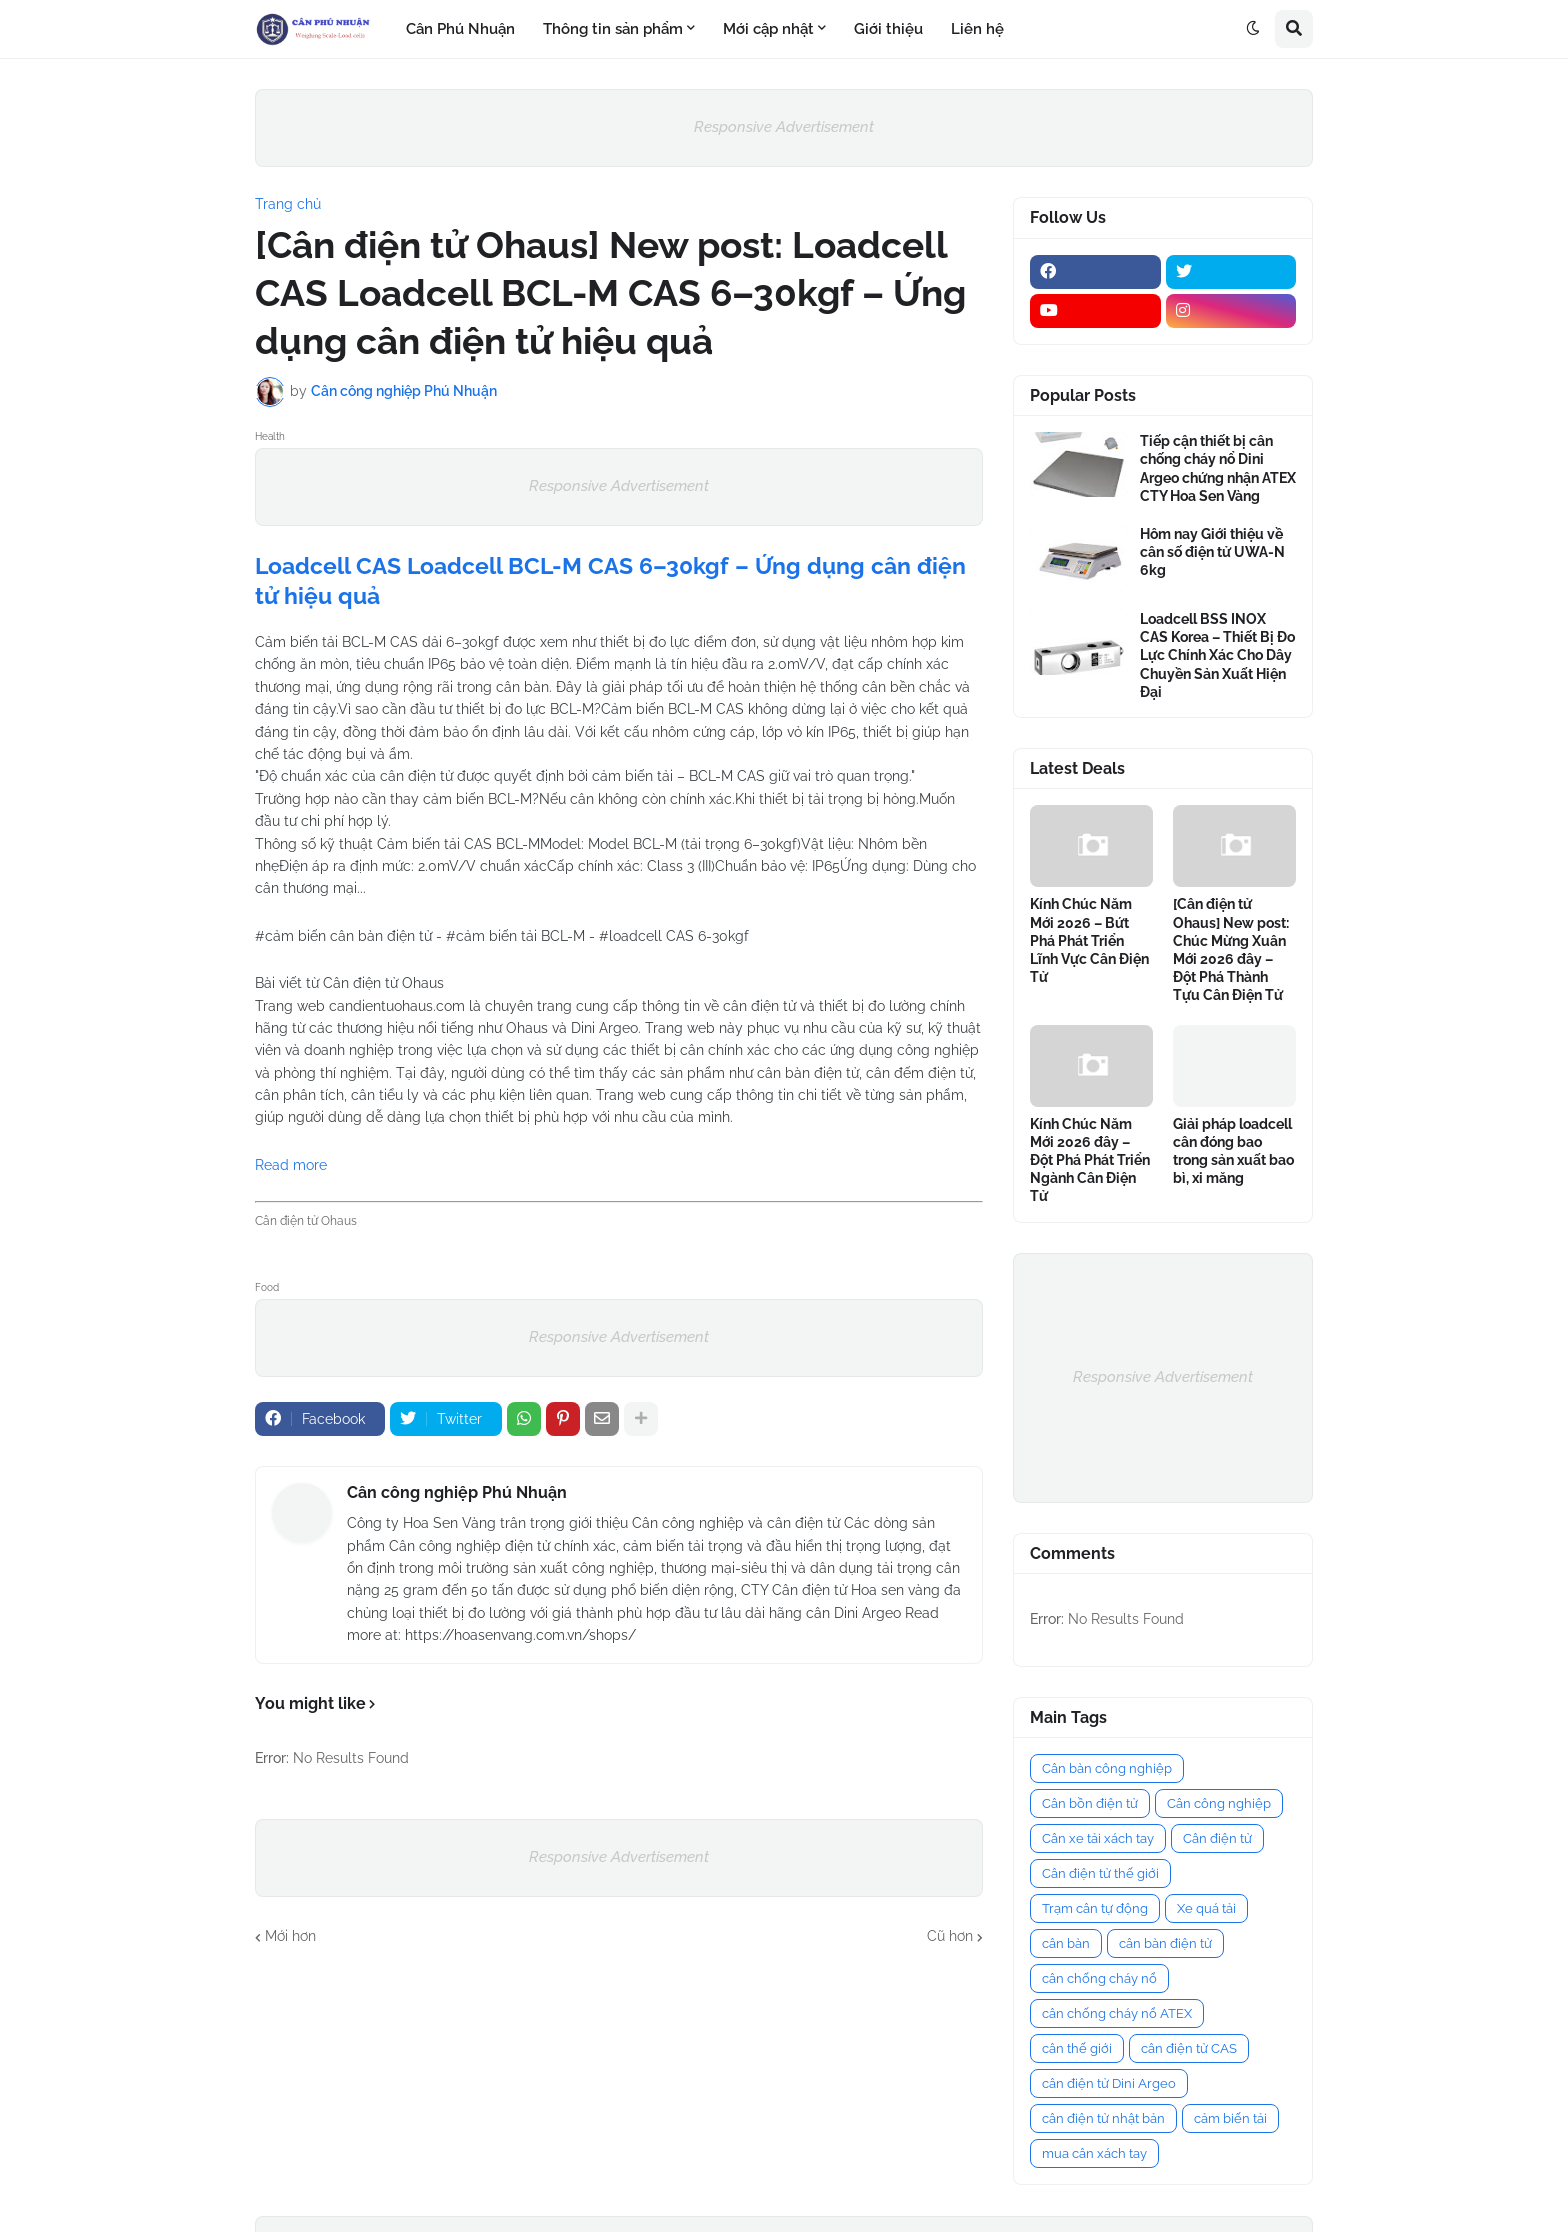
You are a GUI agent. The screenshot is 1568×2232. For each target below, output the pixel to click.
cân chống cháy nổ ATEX (1117, 2013)
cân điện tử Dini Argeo (1109, 2083)
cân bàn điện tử (1165, 1943)
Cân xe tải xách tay (1098, 1838)
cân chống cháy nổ (1099, 1978)
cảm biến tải (1230, 2118)
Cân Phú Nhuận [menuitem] (460, 29)
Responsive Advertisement (784, 127)
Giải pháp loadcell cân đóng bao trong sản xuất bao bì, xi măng (1233, 1151)
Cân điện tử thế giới (1100, 1873)
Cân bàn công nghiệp (1107, 1768)
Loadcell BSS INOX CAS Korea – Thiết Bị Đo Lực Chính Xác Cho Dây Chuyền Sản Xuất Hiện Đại (1217, 655)
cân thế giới (1077, 2048)
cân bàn (1066, 1943)
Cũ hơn (950, 1936)
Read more (291, 1165)
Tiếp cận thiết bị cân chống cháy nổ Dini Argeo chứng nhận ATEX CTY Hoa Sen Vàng (1218, 468)
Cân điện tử (1217, 1838)
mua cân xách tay (1094, 2153)
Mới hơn (290, 1936)
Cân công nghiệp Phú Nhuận (457, 1492)
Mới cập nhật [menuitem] (768, 29)
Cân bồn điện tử (1090, 1803)
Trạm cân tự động (1095, 1908)
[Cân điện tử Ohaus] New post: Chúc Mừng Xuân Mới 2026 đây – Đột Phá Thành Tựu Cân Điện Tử (1231, 949)
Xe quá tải (1206, 1908)
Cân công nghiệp (1219, 1803)
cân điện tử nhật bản (1103, 2118)
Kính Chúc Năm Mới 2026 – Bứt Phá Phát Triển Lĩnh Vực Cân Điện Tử (1089, 940)
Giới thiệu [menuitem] (888, 29)
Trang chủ (288, 204)
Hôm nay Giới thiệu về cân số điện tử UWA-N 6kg (1212, 552)
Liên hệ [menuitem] (977, 29)
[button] (1253, 29)
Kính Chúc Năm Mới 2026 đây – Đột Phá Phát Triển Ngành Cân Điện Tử (1090, 1160)
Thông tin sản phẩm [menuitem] (613, 29)
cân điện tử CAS (1189, 2048)
